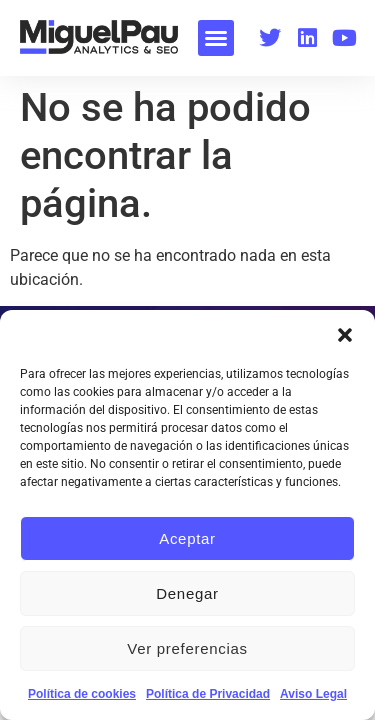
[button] (345, 335)
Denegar (187, 593)
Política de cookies (82, 694)
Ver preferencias (187, 648)
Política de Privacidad (208, 694)
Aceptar (187, 538)
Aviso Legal (313, 694)
